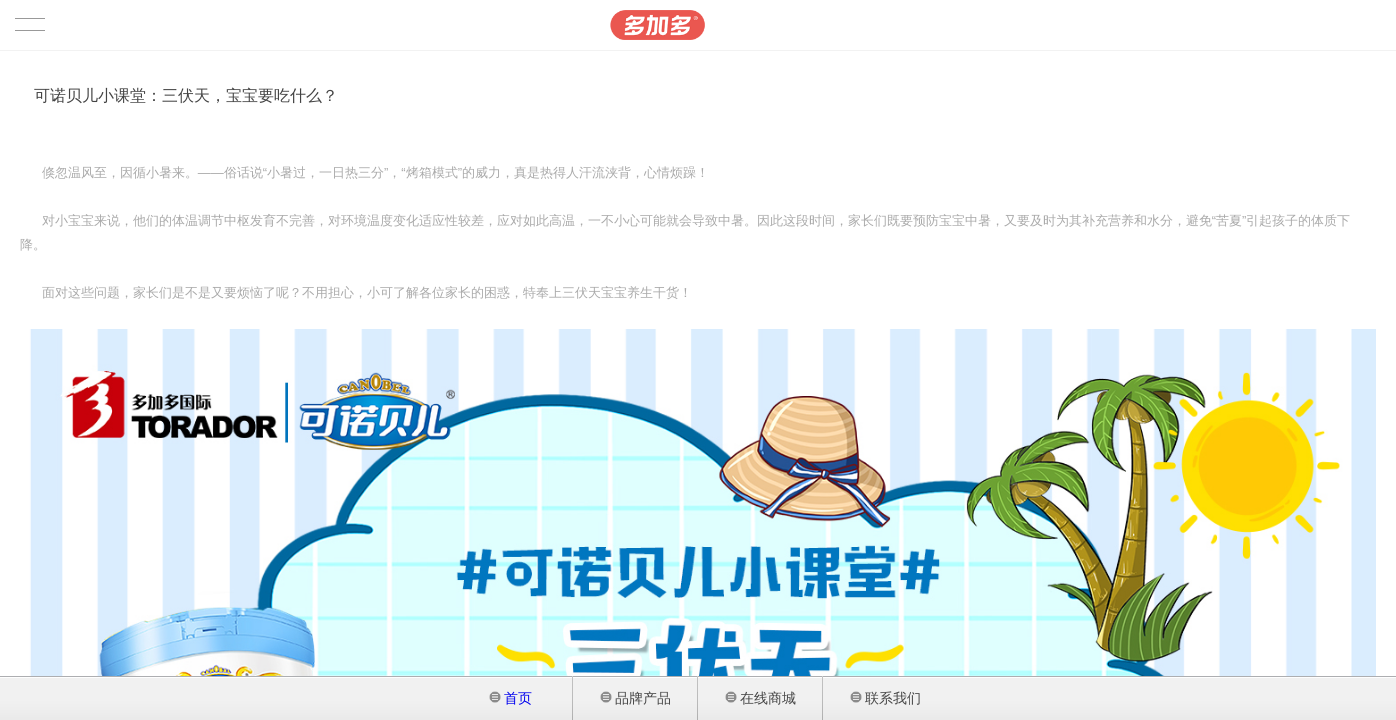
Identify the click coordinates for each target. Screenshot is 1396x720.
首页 (511, 698)
